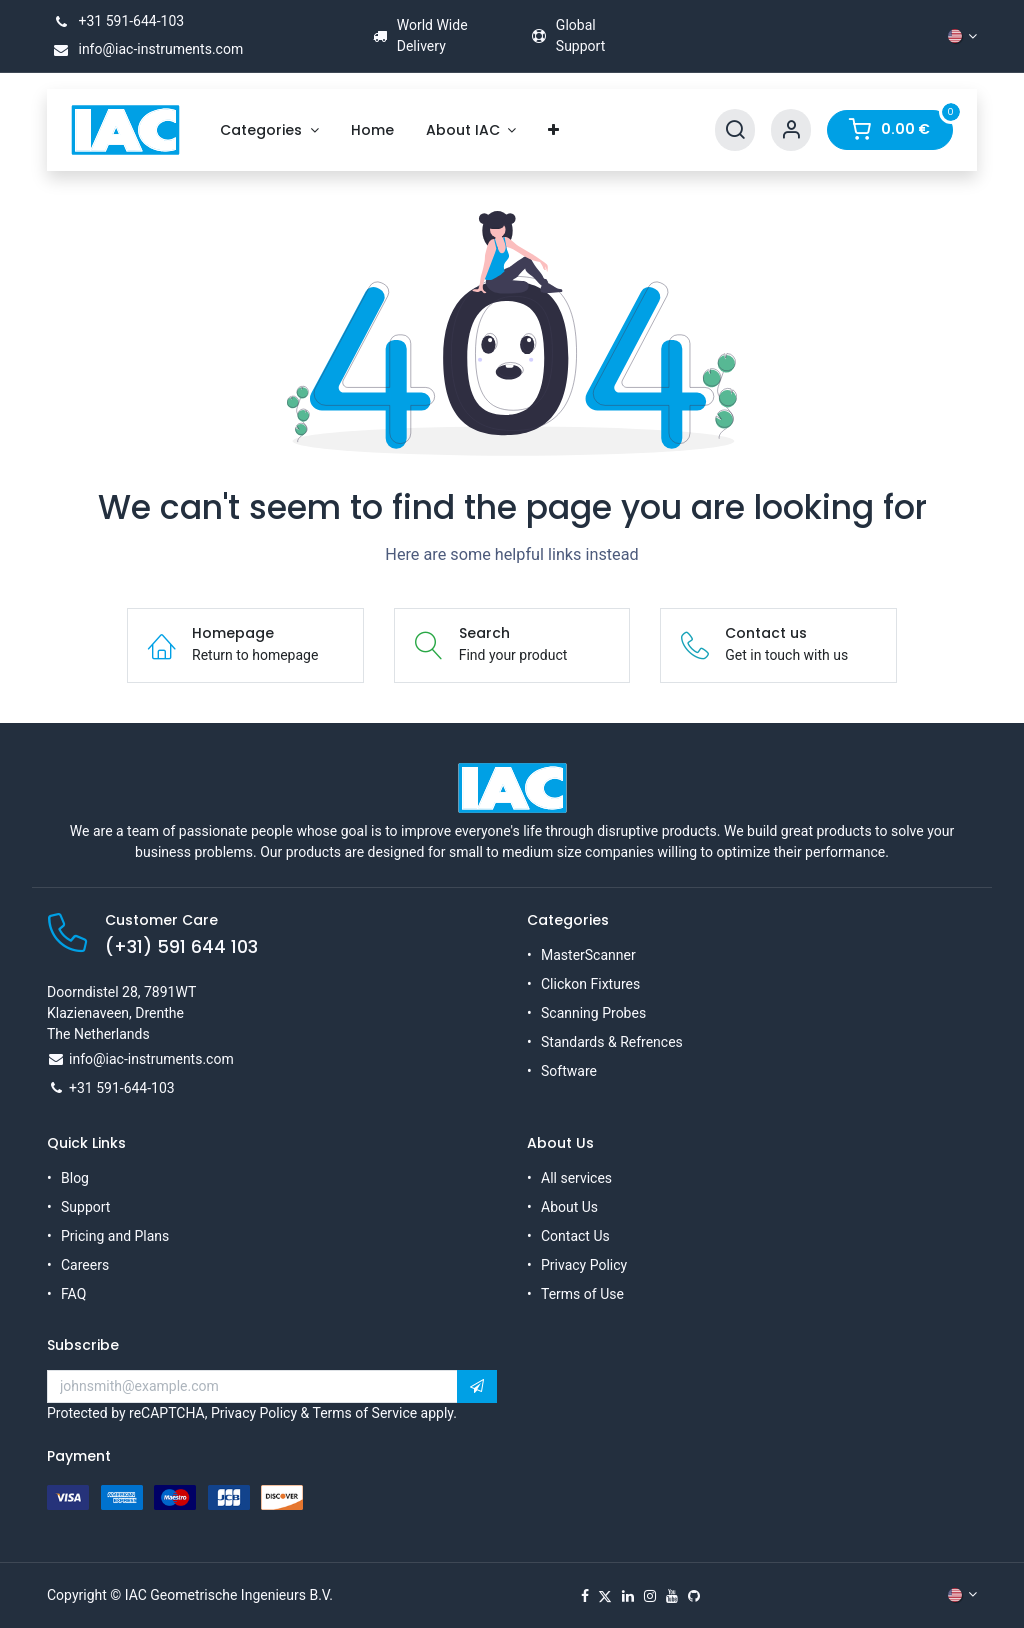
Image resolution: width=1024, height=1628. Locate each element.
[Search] (735, 130)
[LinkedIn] (628, 1596)
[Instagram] (650, 1596)
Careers (85, 1265)
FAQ (73, 1294)
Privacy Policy (584, 1265)
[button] (477, 1387)
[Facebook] (585, 1596)
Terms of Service (364, 1413)
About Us (569, 1207)
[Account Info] (791, 130)
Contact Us (575, 1236)
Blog (75, 1178)
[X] (605, 1596)
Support (85, 1207)
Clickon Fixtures (590, 984)
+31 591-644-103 (115, 21)
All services (576, 1178)
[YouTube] (672, 1596)
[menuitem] (269, 130)
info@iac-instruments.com (145, 49)
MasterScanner (588, 955)
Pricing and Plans (115, 1236)
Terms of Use (582, 1294)
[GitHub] (694, 1596)
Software (569, 1071)
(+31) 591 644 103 (181, 947)
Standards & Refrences (612, 1042)
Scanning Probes (593, 1013)
